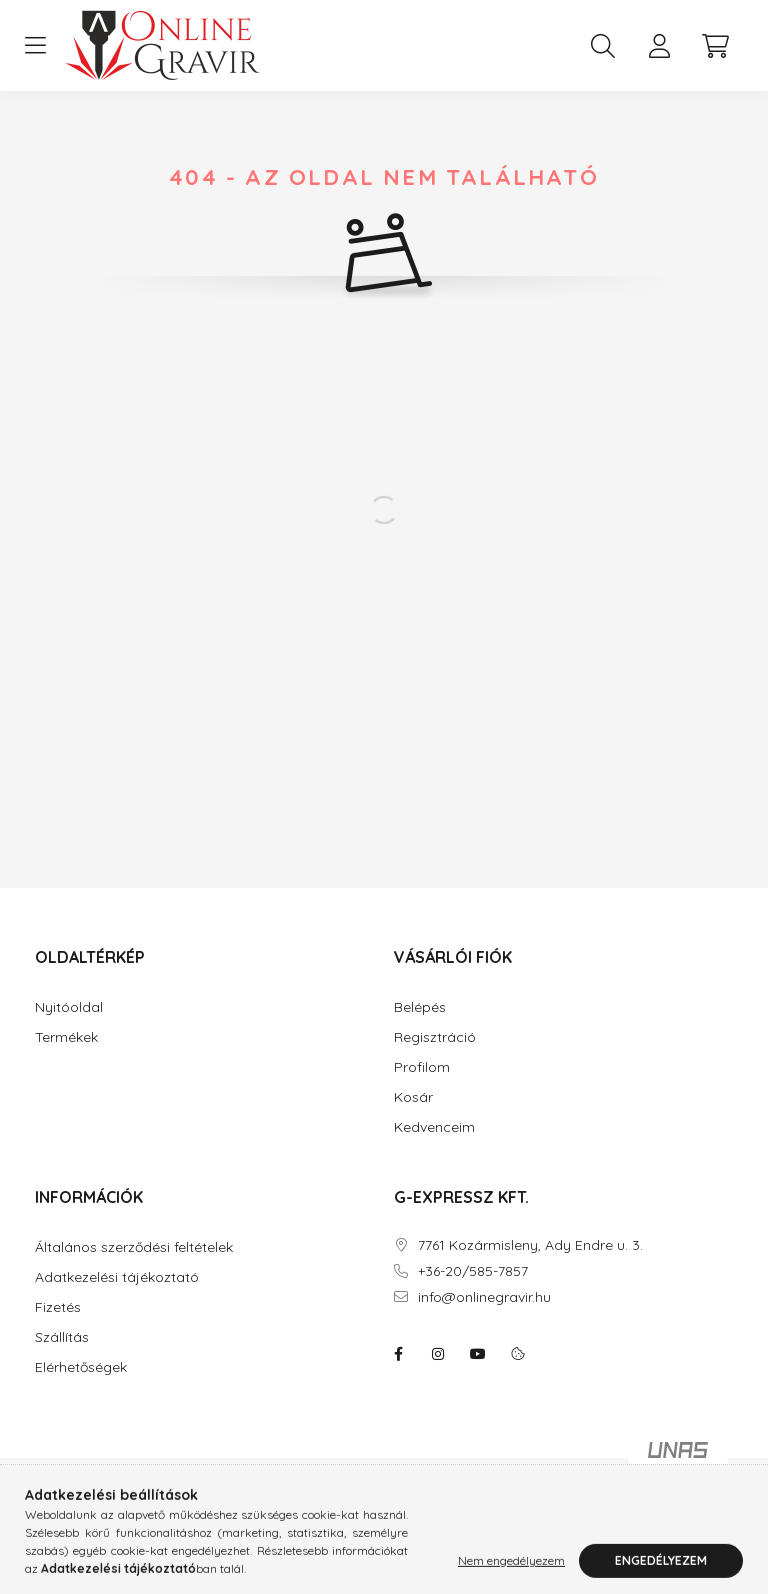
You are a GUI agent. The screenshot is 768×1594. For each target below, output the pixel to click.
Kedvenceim (434, 1127)
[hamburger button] (35, 46)
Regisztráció (435, 1037)
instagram (438, 1354)
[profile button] (659, 46)
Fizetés (58, 1307)
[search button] (603, 46)
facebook (398, 1354)
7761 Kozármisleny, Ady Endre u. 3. (530, 1245)
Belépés (420, 1007)
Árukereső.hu (330, 1508)
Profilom (422, 1067)
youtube (478, 1354)
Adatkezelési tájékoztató (117, 1277)
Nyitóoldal (69, 1007)
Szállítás (62, 1337)
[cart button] (715, 46)
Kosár (413, 1097)
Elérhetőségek (81, 1367)
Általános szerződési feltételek (134, 1247)
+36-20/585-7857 (473, 1271)
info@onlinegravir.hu (484, 1297)
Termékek (66, 1037)
